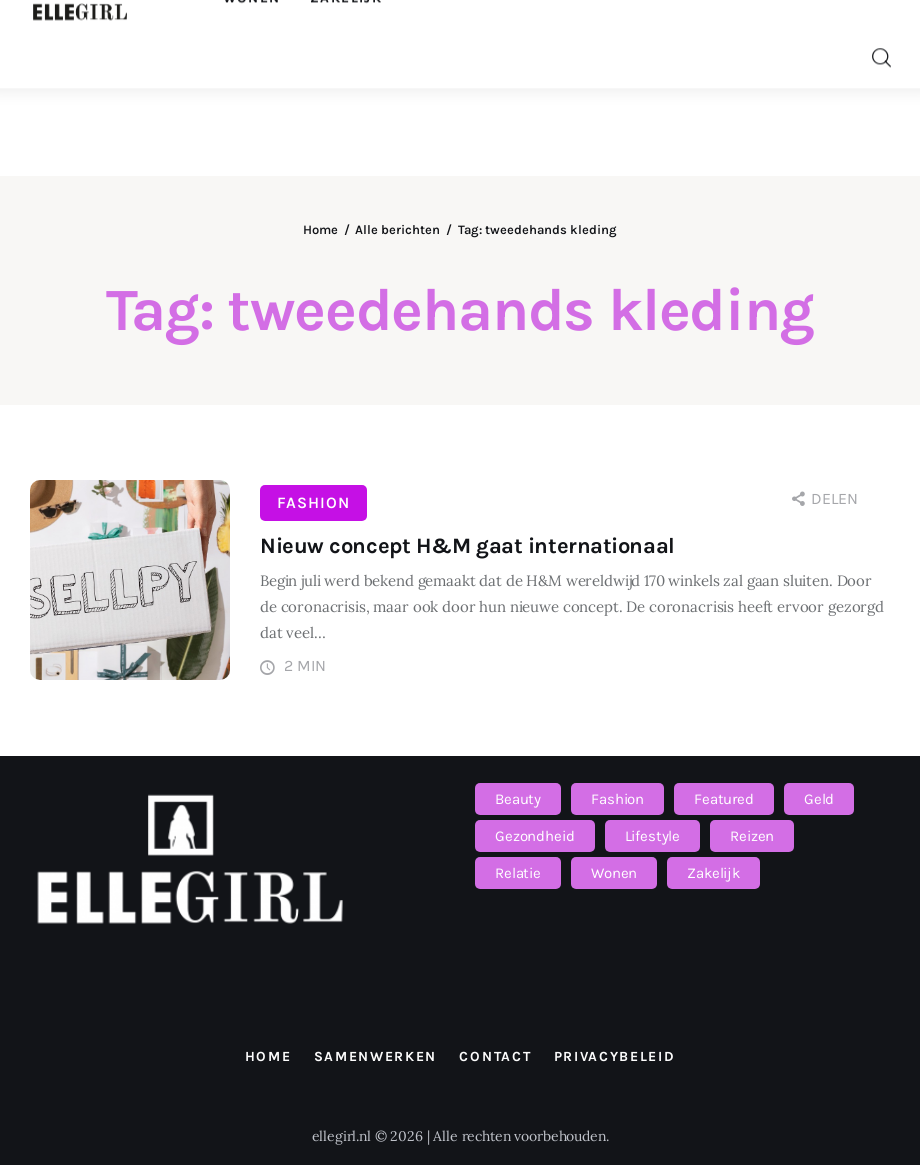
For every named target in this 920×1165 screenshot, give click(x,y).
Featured (724, 799)
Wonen (614, 873)
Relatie (518, 873)
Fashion (313, 502)
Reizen (752, 836)
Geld (819, 799)
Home (320, 229)
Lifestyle (653, 836)
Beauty (518, 799)
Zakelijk (713, 873)
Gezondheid (535, 836)
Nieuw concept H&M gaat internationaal (467, 546)
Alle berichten (397, 229)
